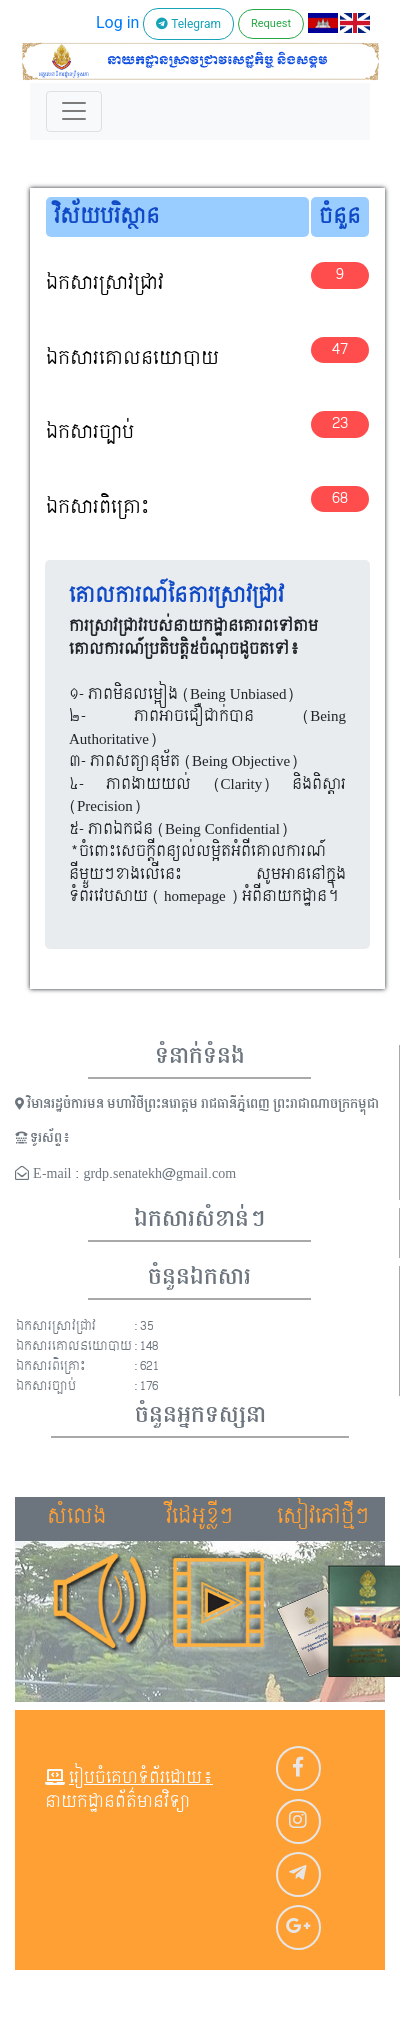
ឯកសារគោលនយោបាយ (132, 358)
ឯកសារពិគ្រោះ (97, 507)
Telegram (188, 24)
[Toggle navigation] (74, 111)
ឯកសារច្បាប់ (90, 432)
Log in (117, 22)
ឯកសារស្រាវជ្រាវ (105, 283)
